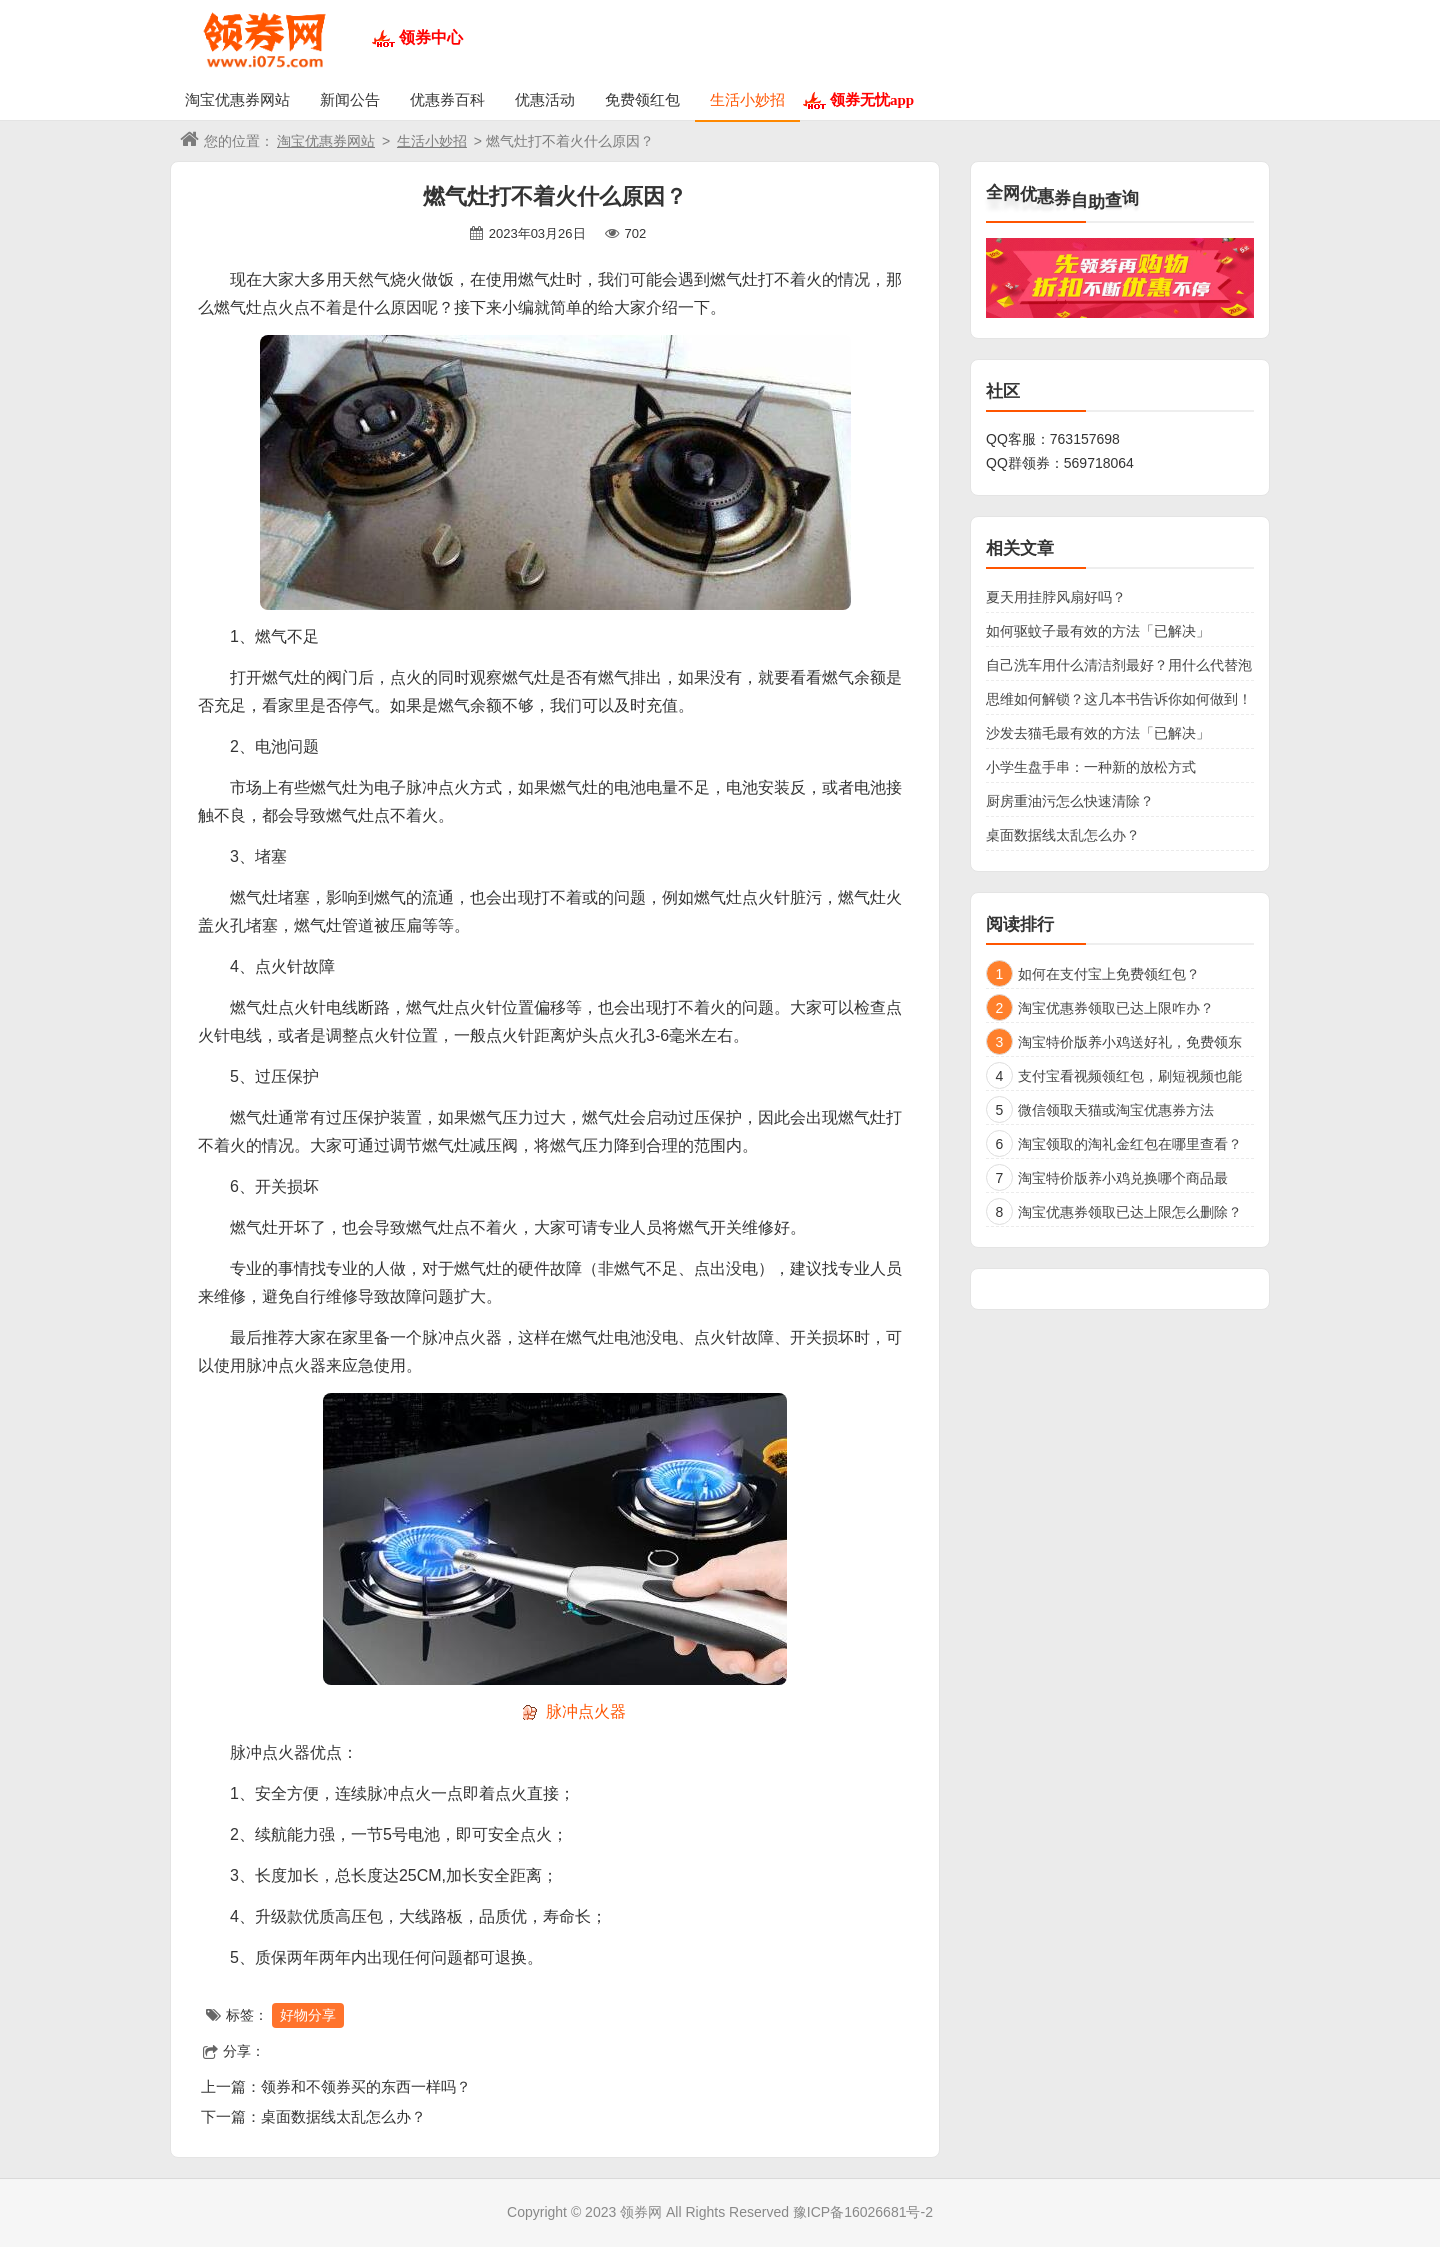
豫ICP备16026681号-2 (863, 2212)
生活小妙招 (747, 99)
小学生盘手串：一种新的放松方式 (1091, 767)
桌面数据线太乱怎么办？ (343, 2116)
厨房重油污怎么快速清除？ (1070, 801)
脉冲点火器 (586, 1711)
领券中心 (431, 37)
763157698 (1085, 439)
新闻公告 (350, 99)
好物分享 (308, 2015)
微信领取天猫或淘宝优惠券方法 (1116, 1110)
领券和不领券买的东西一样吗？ (366, 2086)
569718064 (1099, 463)
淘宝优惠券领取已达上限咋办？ (1116, 1008)
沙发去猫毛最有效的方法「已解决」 (1098, 733)
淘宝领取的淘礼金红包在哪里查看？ (1130, 1144)
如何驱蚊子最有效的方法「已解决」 (1098, 631)
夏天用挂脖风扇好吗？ (1056, 597)
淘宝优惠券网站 (237, 99)
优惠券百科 (447, 99)
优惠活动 (545, 99)
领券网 (641, 2212)
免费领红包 (642, 99)
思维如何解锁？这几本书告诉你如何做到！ (1119, 699)
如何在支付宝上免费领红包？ (1109, 974)
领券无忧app (872, 99)
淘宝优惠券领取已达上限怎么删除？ (1130, 1212)
